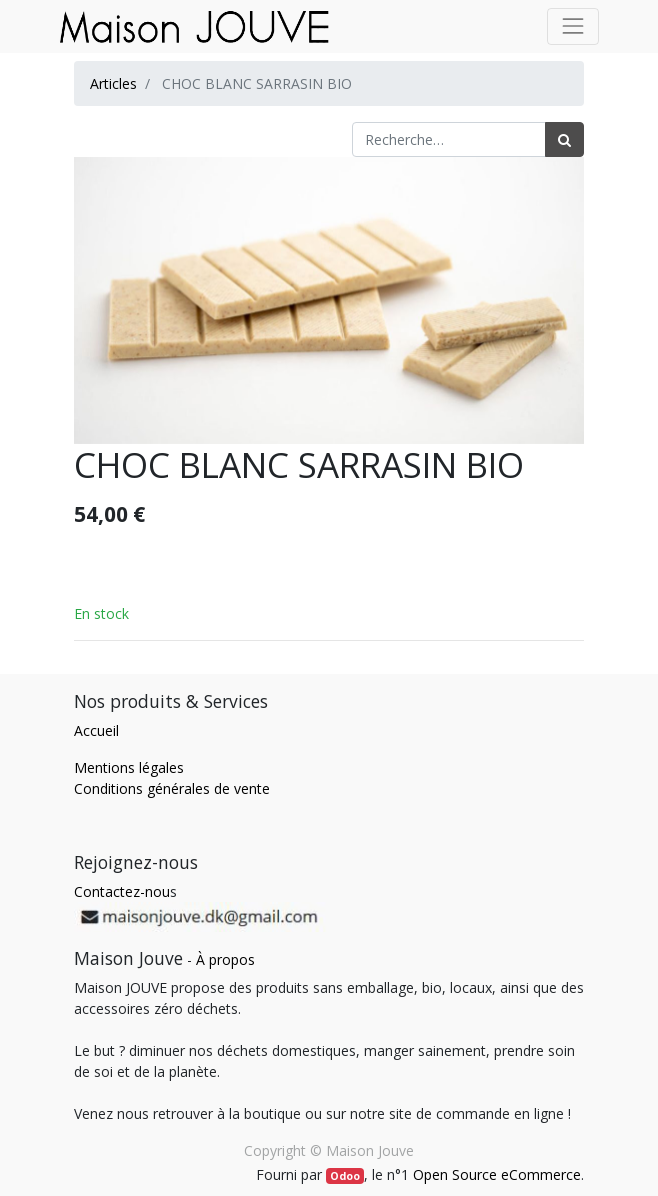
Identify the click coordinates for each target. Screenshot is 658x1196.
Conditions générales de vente (172, 788)
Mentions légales (129, 767)
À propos (225, 959)
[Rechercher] (564, 139)
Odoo (345, 1176)
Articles (113, 83)
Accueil (96, 730)
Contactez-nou (122, 891)
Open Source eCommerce (497, 1174)
